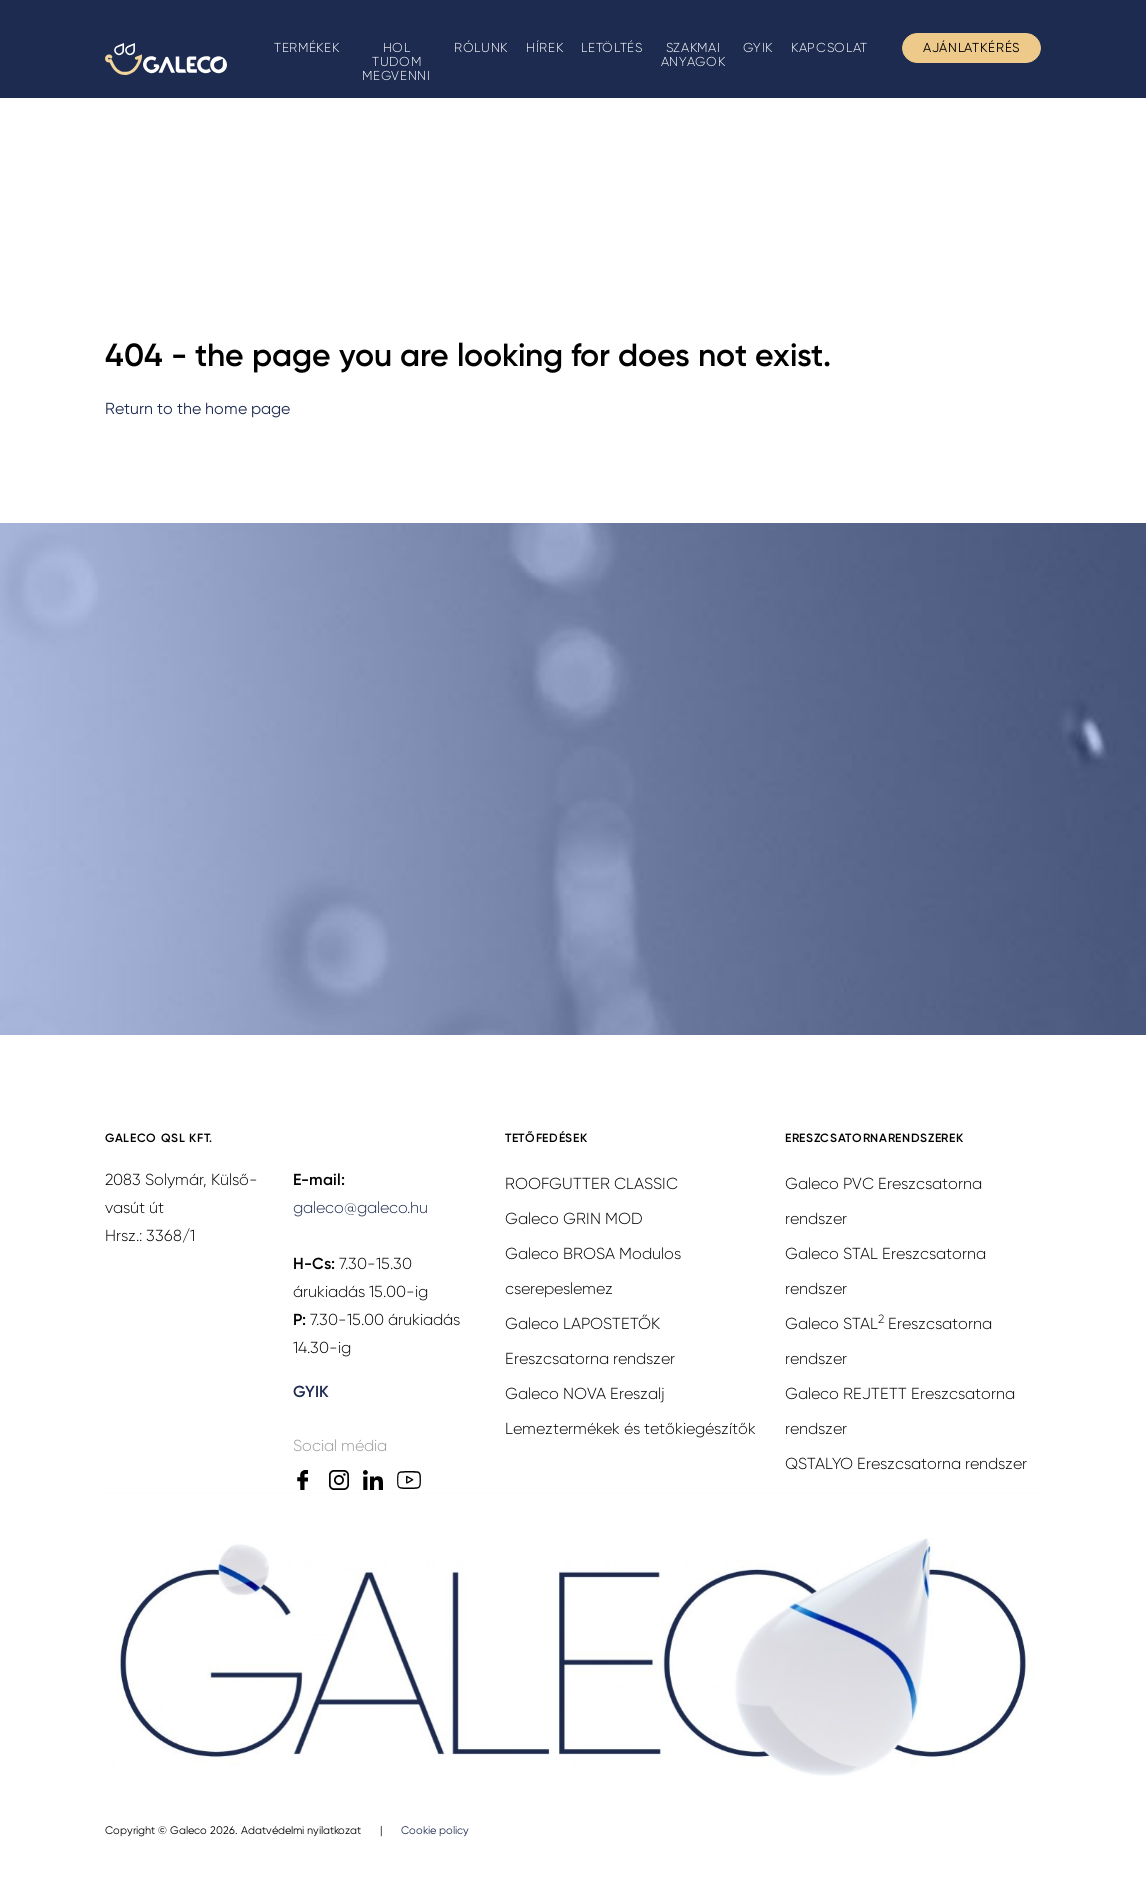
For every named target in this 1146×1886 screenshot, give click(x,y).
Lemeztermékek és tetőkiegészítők (630, 1428)
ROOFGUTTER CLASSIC (591, 1183)
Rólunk (481, 47)
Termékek (306, 47)
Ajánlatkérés (971, 47)
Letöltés (611, 47)
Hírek (544, 47)
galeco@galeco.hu (360, 1207)
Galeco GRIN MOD (574, 1218)
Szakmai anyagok (693, 54)
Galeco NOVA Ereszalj (585, 1393)
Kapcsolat (829, 47)
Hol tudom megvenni (396, 61)
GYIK (758, 47)
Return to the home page (197, 408)
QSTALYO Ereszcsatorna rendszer (906, 1463)
